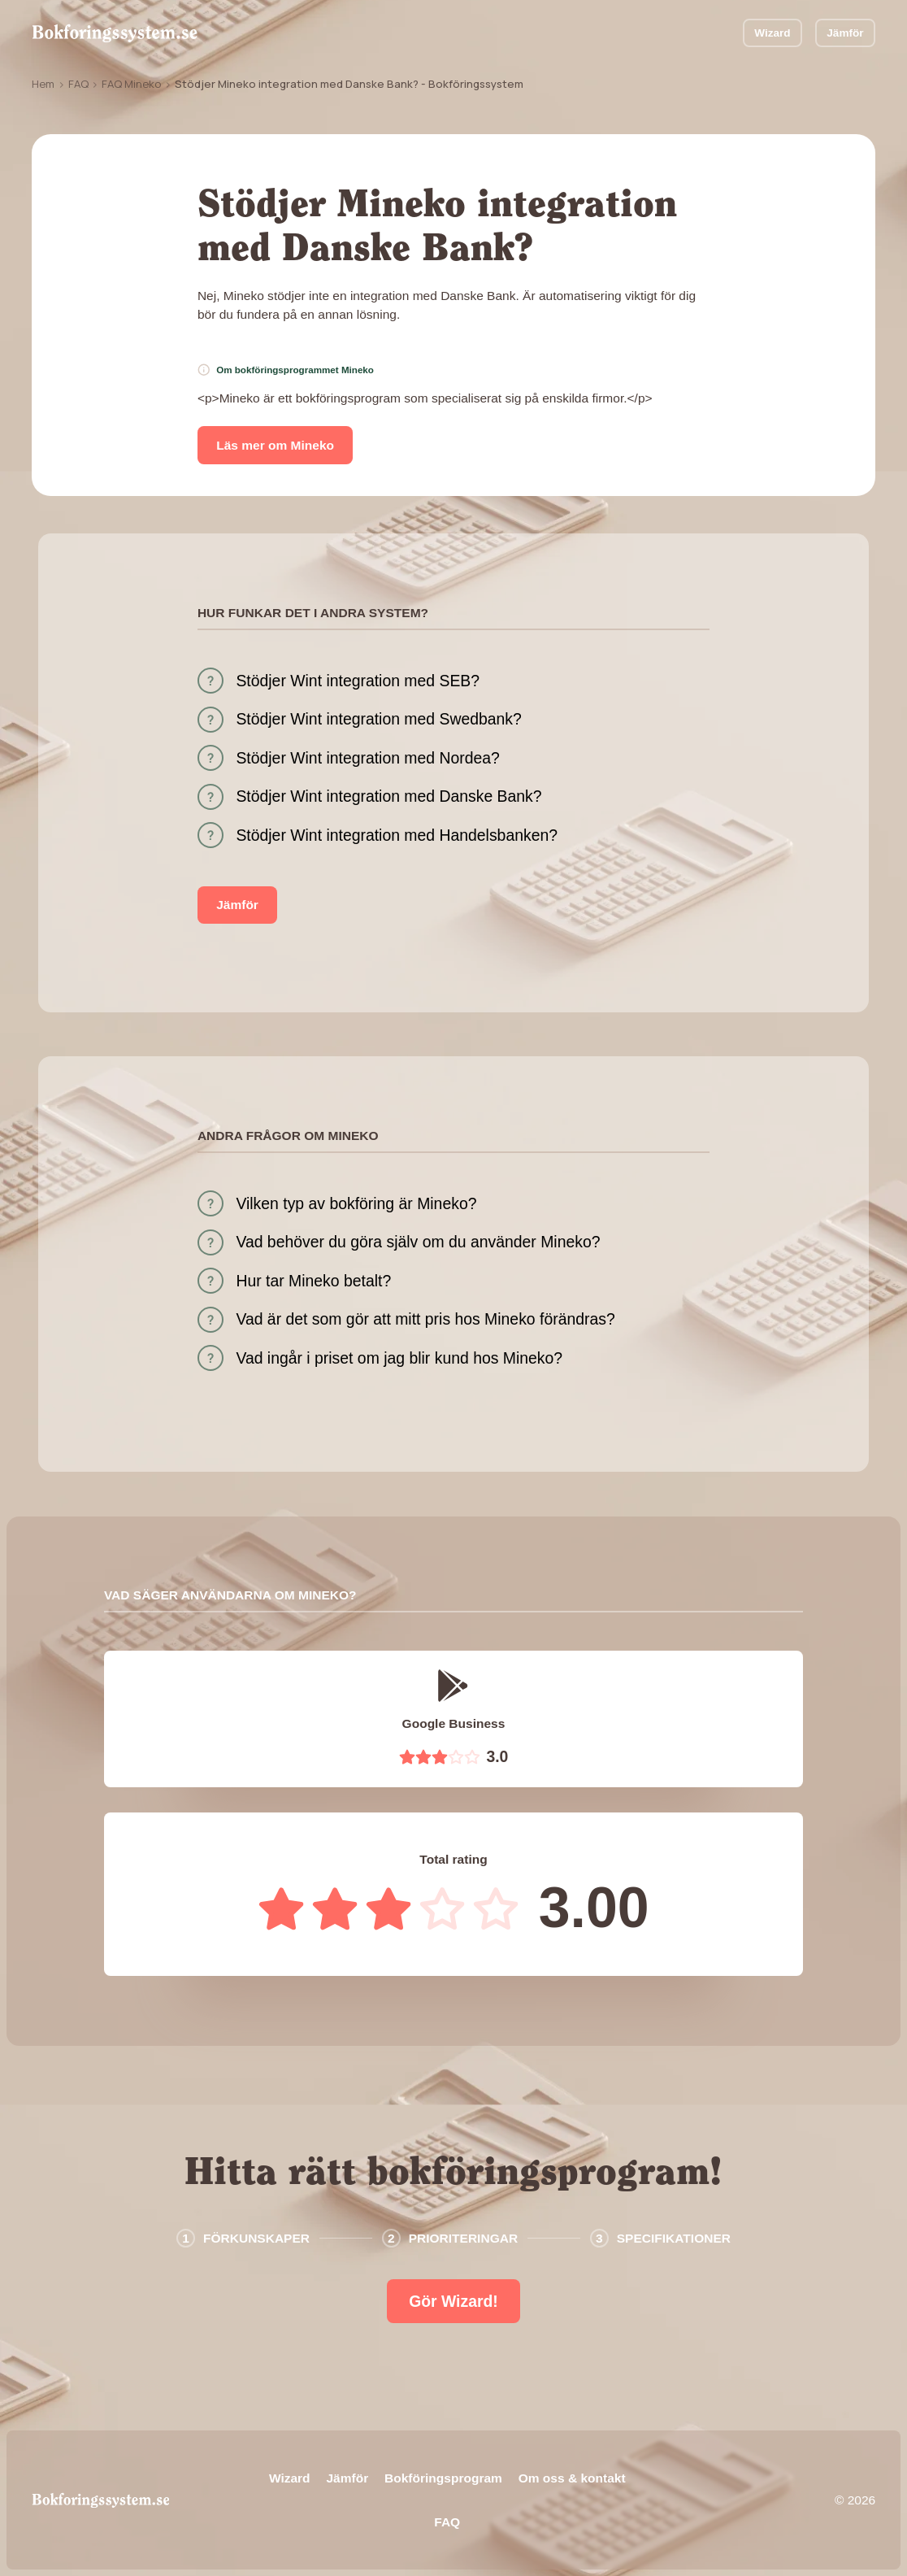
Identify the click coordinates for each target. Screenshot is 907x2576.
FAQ (78, 83)
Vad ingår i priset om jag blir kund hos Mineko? (399, 1358)
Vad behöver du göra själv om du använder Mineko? (418, 1242)
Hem (43, 83)
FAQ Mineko (131, 83)
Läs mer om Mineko (275, 445)
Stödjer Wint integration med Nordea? (367, 758)
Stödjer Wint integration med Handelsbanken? (397, 835)
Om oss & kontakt (572, 2478)
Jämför (845, 33)
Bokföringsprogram (443, 2478)
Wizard (772, 33)
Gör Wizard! (453, 2301)
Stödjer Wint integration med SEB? (358, 681)
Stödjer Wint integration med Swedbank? (378, 719)
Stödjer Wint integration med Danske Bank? (388, 796)
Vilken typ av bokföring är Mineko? (356, 1203)
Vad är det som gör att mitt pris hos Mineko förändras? (425, 1319)
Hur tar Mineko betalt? (313, 1281)
